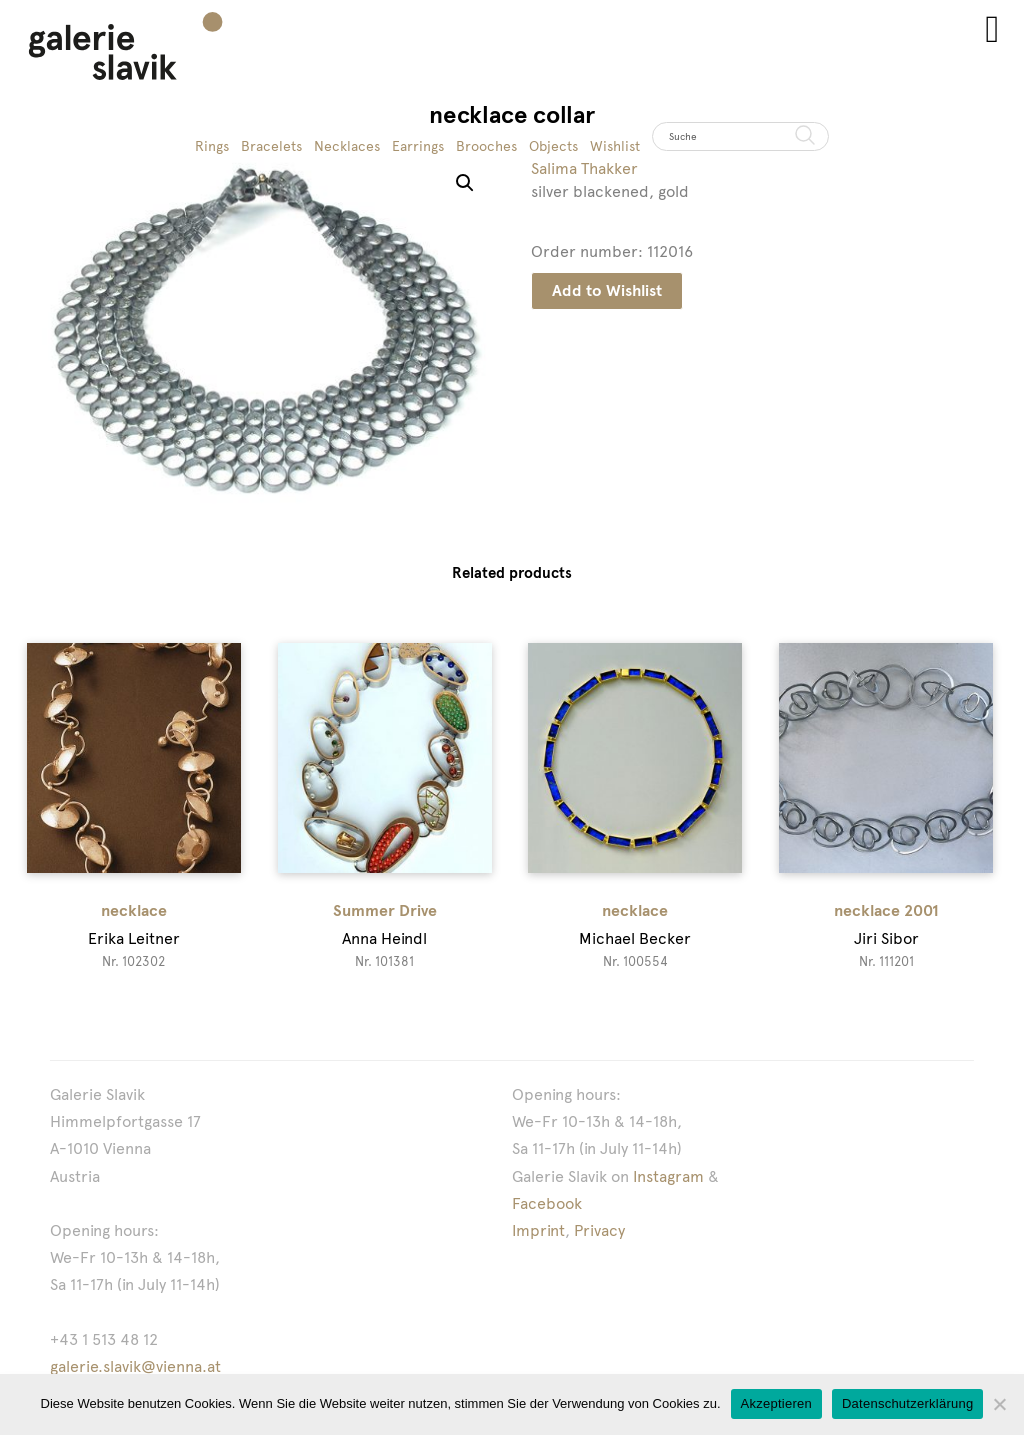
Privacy (599, 1230)
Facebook (547, 1203)
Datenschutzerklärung (907, 1403)
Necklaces (347, 146)
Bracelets (271, 146)
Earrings (418, 146)
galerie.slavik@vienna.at (135, 1366)
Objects (553, 146)
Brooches (486, 146)
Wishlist (615, 146)
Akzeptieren (776, 1403)
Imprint (538, 1230)
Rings (212, 146)
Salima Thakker (584, 168)
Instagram (668, 1176)
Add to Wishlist (607, 290)
